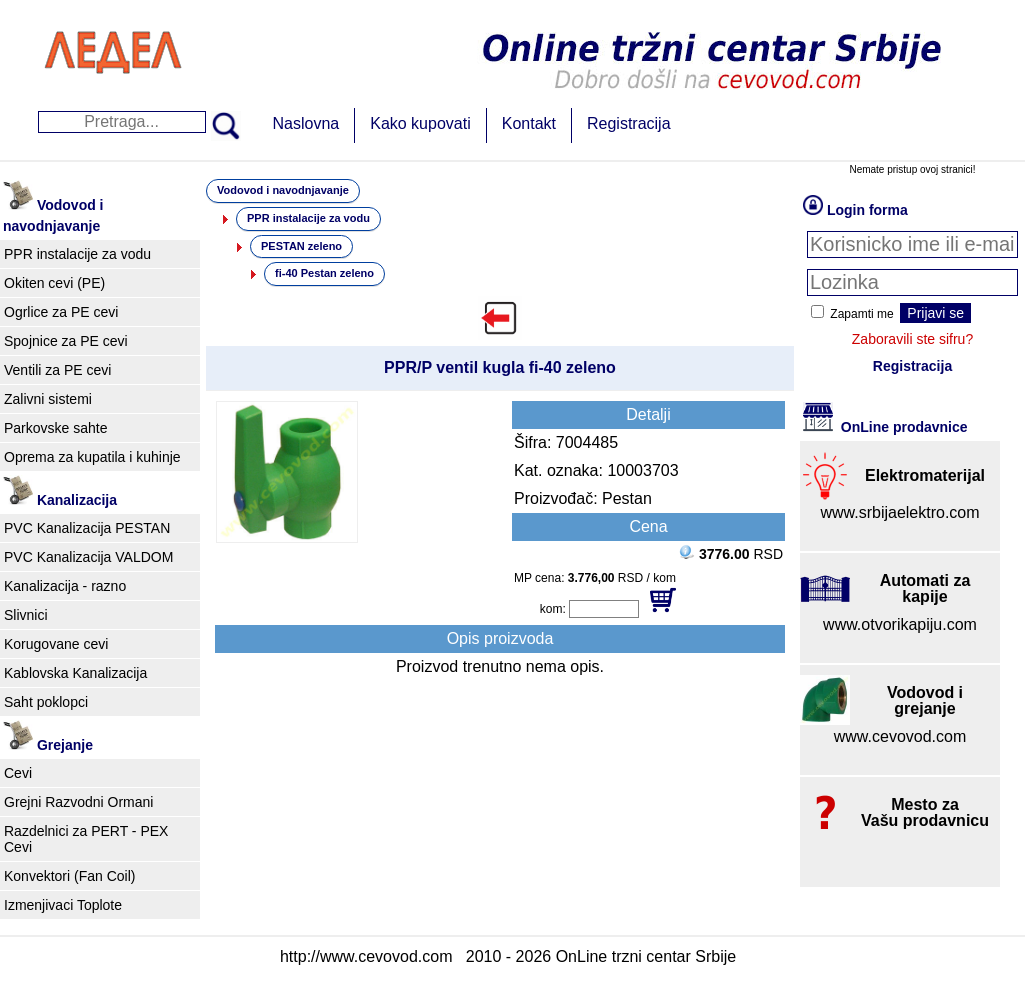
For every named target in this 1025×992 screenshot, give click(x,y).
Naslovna (306, 123)
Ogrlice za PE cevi (61, 312)
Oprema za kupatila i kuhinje (92, 457)
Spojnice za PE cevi (66, 341)
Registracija (629, 123)
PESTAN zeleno (301, 246)
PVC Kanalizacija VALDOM (88, 557)
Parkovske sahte (56, 428)
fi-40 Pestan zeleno (324, 273)
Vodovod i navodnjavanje (283, 190)
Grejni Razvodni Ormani (78, 802)
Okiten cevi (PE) (54, 283)
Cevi (18, 773)
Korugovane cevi (56, 644)
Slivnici (26, 615)
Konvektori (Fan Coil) (70, 876)
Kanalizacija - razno (65, 586)
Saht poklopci (46, 702)
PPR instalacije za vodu (77, 254)
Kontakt (529, 123)
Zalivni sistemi (48, 399)
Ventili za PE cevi (57, 370)
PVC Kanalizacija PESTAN (87, 528)
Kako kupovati (420, 123)
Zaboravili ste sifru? (912, 339)
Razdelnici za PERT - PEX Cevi (86, 839)
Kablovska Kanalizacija (75, 673)
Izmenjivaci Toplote (63, 905)
